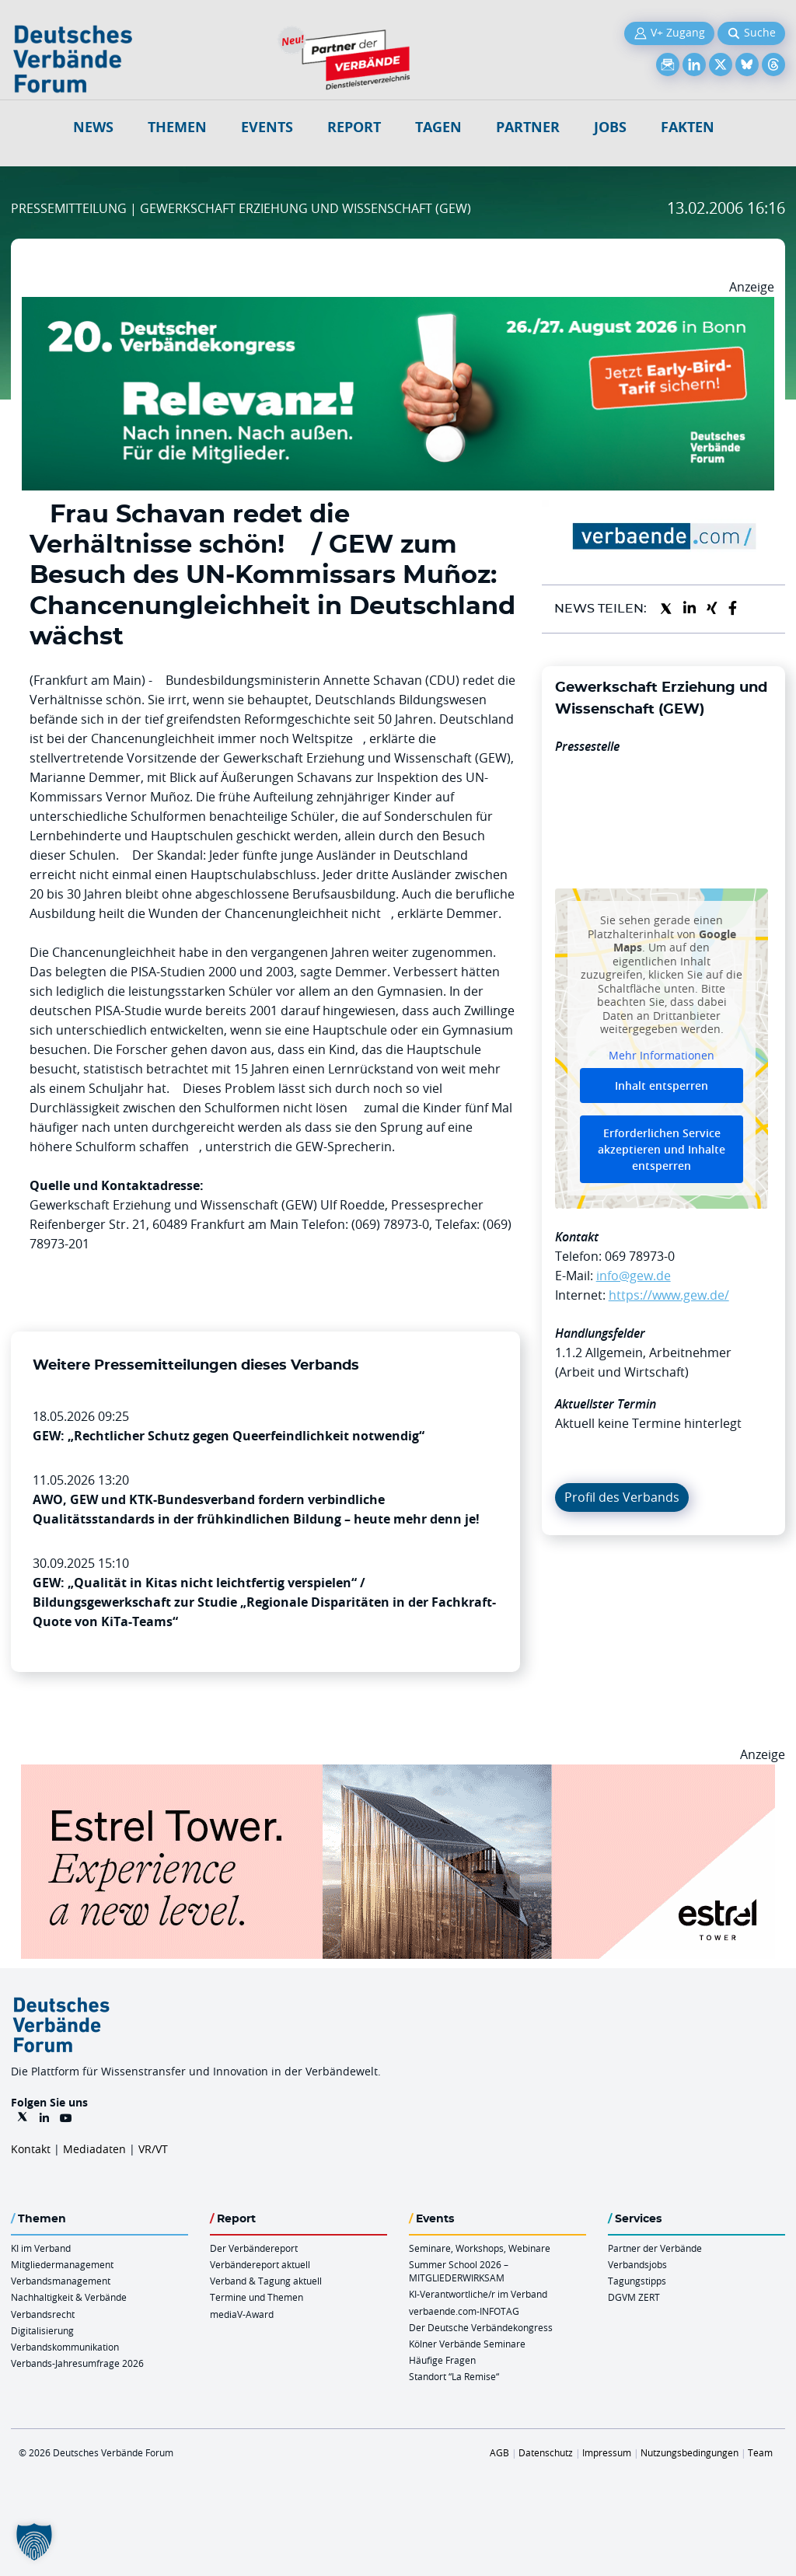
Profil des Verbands (621, 1497)
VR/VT (153, 2148)
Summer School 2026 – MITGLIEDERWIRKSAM (458, 2271)
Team (760, 2452)
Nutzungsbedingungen (689, 2452)
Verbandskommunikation (65, 2346)
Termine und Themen (256, 2297)
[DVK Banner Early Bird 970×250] (398, 306)
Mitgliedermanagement (62, 2264)
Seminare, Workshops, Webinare (479, 2248)
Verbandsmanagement (60, 2280)
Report (354, 127)
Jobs (610, 127)
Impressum (606, 2452)
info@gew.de (633, 1275)
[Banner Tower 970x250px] (398, 1773)
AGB (499, 2452)
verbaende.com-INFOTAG (464, 2311)
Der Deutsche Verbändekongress (481, 2327)
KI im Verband (41, 2248)
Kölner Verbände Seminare (467, 2343)
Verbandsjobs (637, 2264)
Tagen (438, 127)
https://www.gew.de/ (669, 1295)
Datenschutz (545, 2452)
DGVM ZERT (634, 2297)
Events (267, 127)
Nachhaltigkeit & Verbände (69, 2297)
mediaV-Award (242, 2314)
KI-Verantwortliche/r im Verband (478, 2294)
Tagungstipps (637, 2280)
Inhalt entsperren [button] (661, 1085)
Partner (528, 127)
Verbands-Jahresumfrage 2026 (77, 2363)
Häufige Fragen (442, 2360)
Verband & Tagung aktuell (266, 2280)
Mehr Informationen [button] (661, 1056)
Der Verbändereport (254, 2248)
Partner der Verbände (655, 2248)
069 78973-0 (640, 1256)
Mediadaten (94, 2148)
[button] (34, 2542)
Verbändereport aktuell (260, 2264)
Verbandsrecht (43, 2314)
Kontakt (31, 2148)
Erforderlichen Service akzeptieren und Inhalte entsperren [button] (661, 1149)
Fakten (687, 127)
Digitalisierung (42, 2330)
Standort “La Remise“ (454, 2376)
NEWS (93, 127)
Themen (177, 127)
